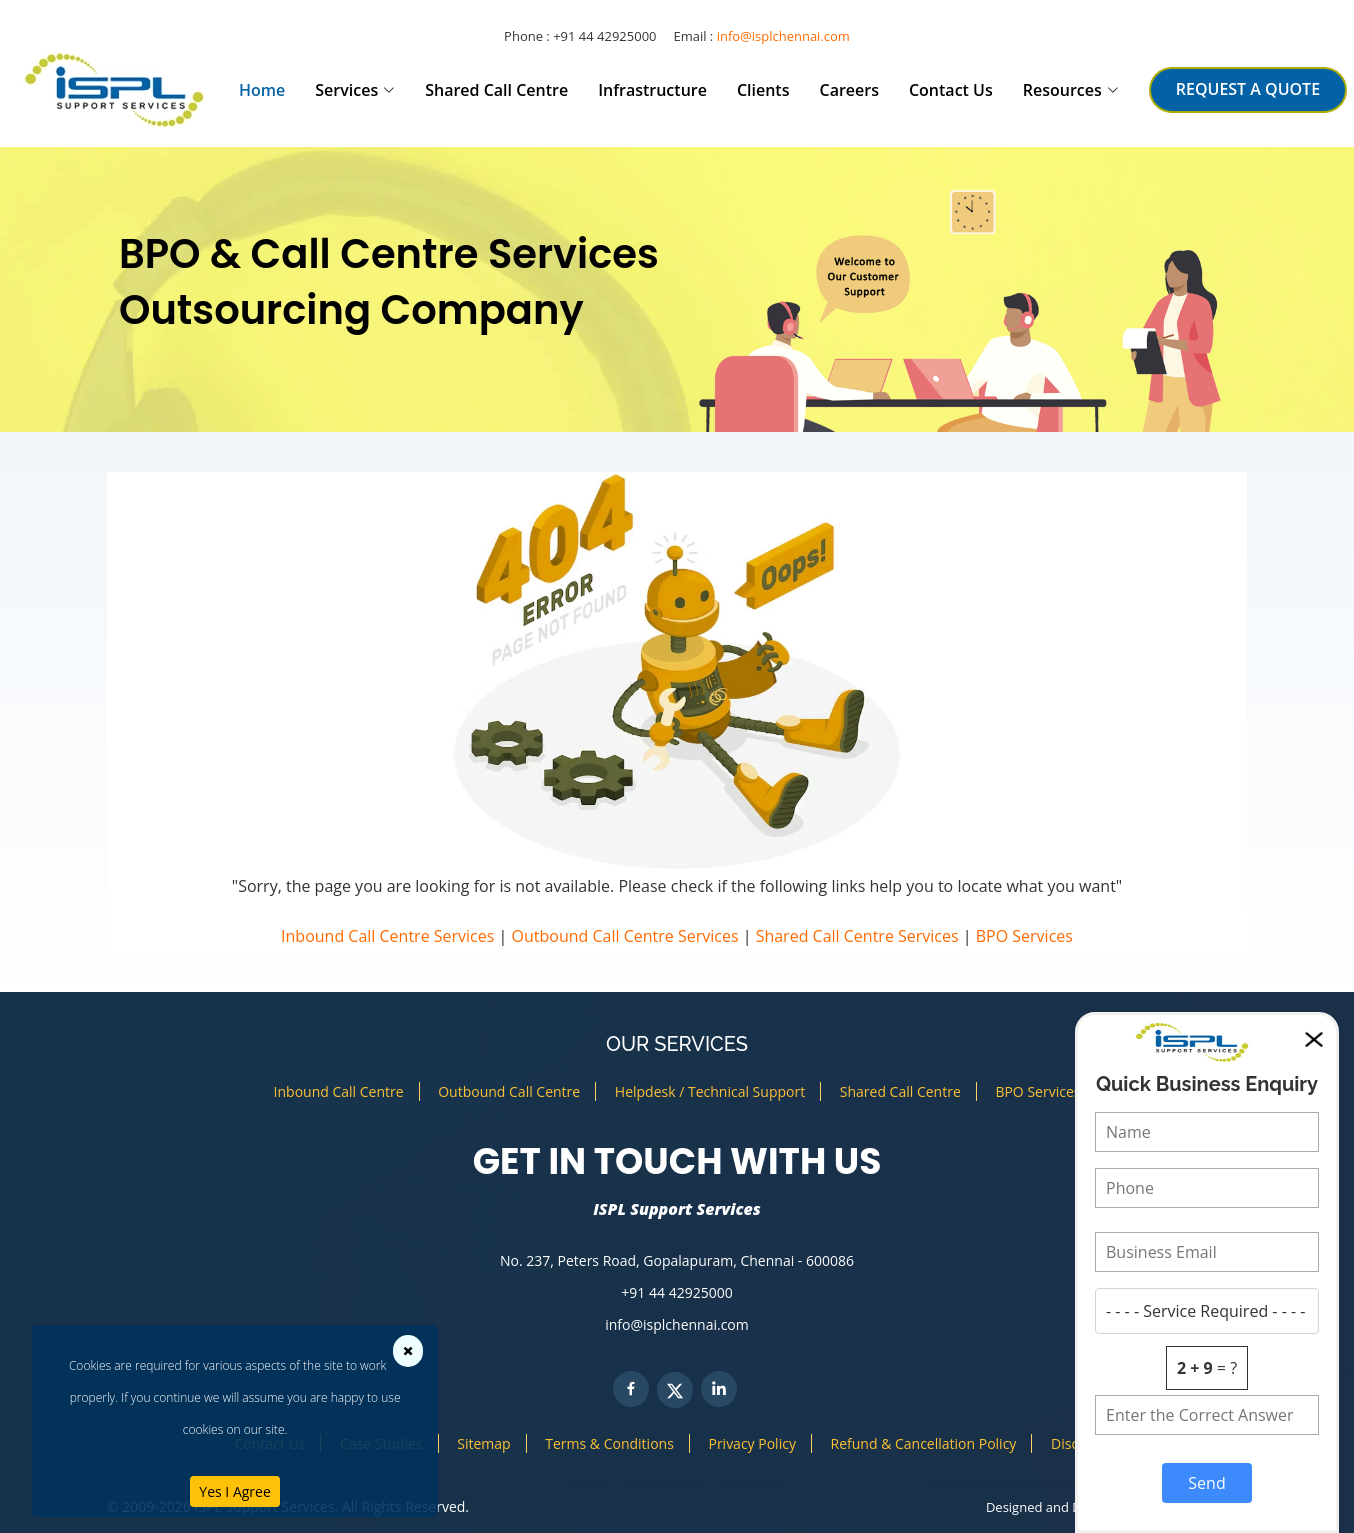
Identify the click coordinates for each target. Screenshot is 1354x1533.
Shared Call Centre (496, 90)
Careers (848, 90)
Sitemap (483, 1443)
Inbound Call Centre (339, 1091)
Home (262, 90)
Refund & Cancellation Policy (924, 1443)
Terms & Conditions (609, 1443)
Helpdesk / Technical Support (710, 1091)
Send (1206, 1483)
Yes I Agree (234, 1491)
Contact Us (951, 90)
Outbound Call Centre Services (625, 936)
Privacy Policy (751, 1443)
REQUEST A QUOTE (1248, 89)
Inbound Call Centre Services (387, 936)
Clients (763, 90)
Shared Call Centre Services (857, 936)
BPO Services (1024, 936)
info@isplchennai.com (783, 36)
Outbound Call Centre (509, 1091)
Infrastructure (652, 90)
